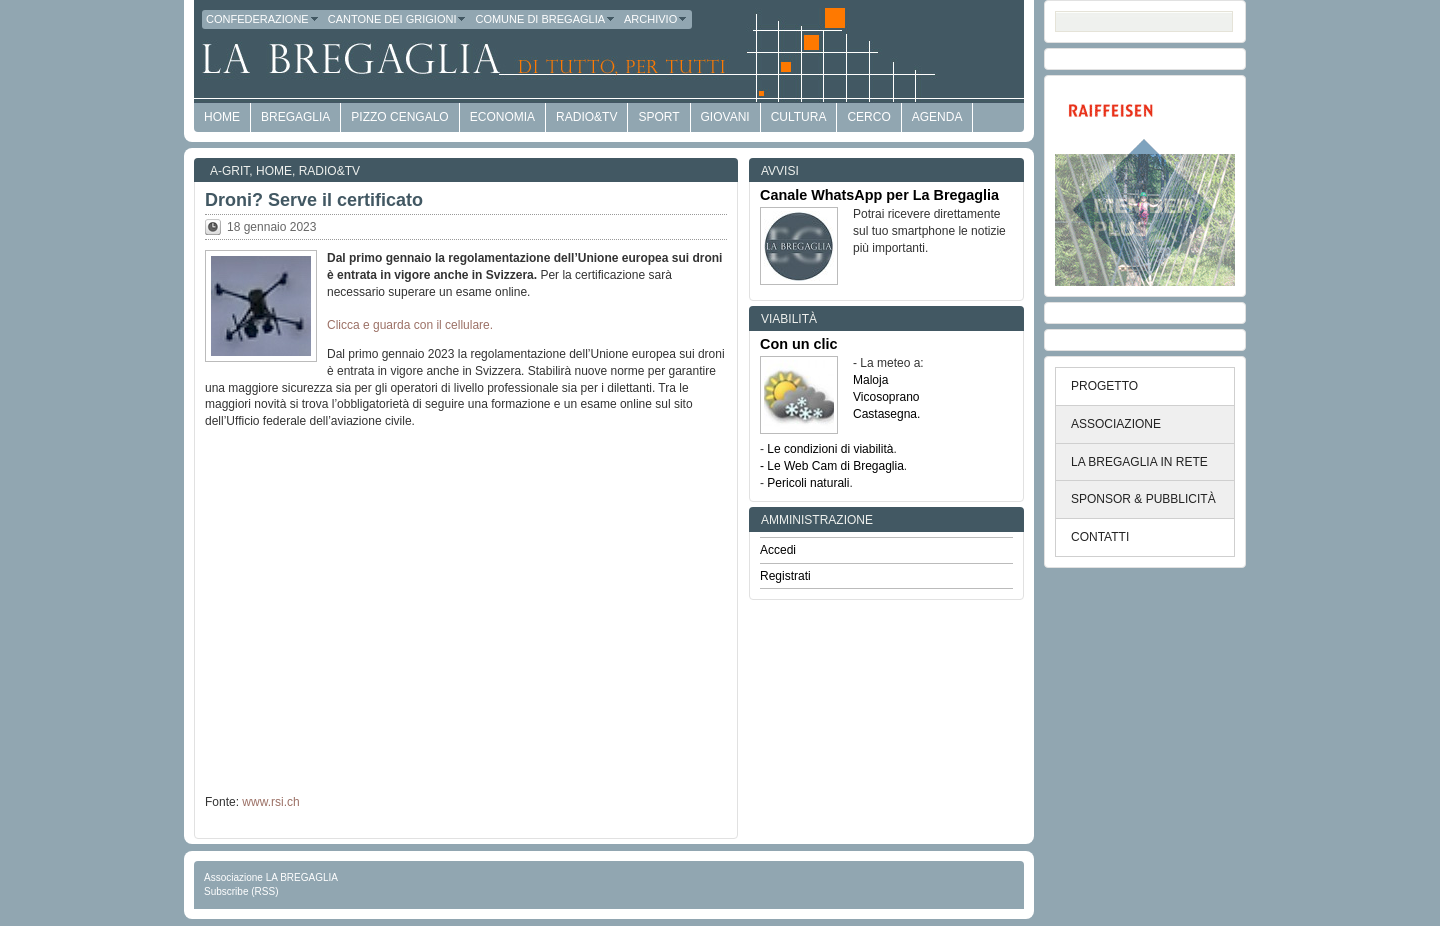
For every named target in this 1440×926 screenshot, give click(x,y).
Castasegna (885, 414)
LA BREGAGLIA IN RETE (1139, 462)
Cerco (868, 117)
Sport (658, 117)
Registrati (785, 576)
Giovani (725, 117)
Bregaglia (295, 117)
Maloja (870, 380)
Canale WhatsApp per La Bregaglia (879, 195)
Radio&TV (586, 117)
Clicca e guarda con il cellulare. (410, 325)
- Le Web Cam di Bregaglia (832, 466)
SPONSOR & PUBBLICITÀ (1143, 499)
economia (502, 117)
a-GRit (229, 171)
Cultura (799, 117)
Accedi (778, 550)
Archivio (656, 19)
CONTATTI (1100, 537)
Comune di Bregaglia (545, 19)
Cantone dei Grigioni (398, 19)
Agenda (937, 117)
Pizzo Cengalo (399, 117)
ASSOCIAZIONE (1116, 424)
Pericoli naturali (808, 483)
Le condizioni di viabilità (830, 449)
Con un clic (799, 344)
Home (274, 171)
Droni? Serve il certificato (314, 200)
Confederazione (263, 19)
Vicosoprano (886, 397)
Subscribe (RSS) (241, 891)
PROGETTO (1104, 386)
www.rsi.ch (270, 802)
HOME (222, 117)
